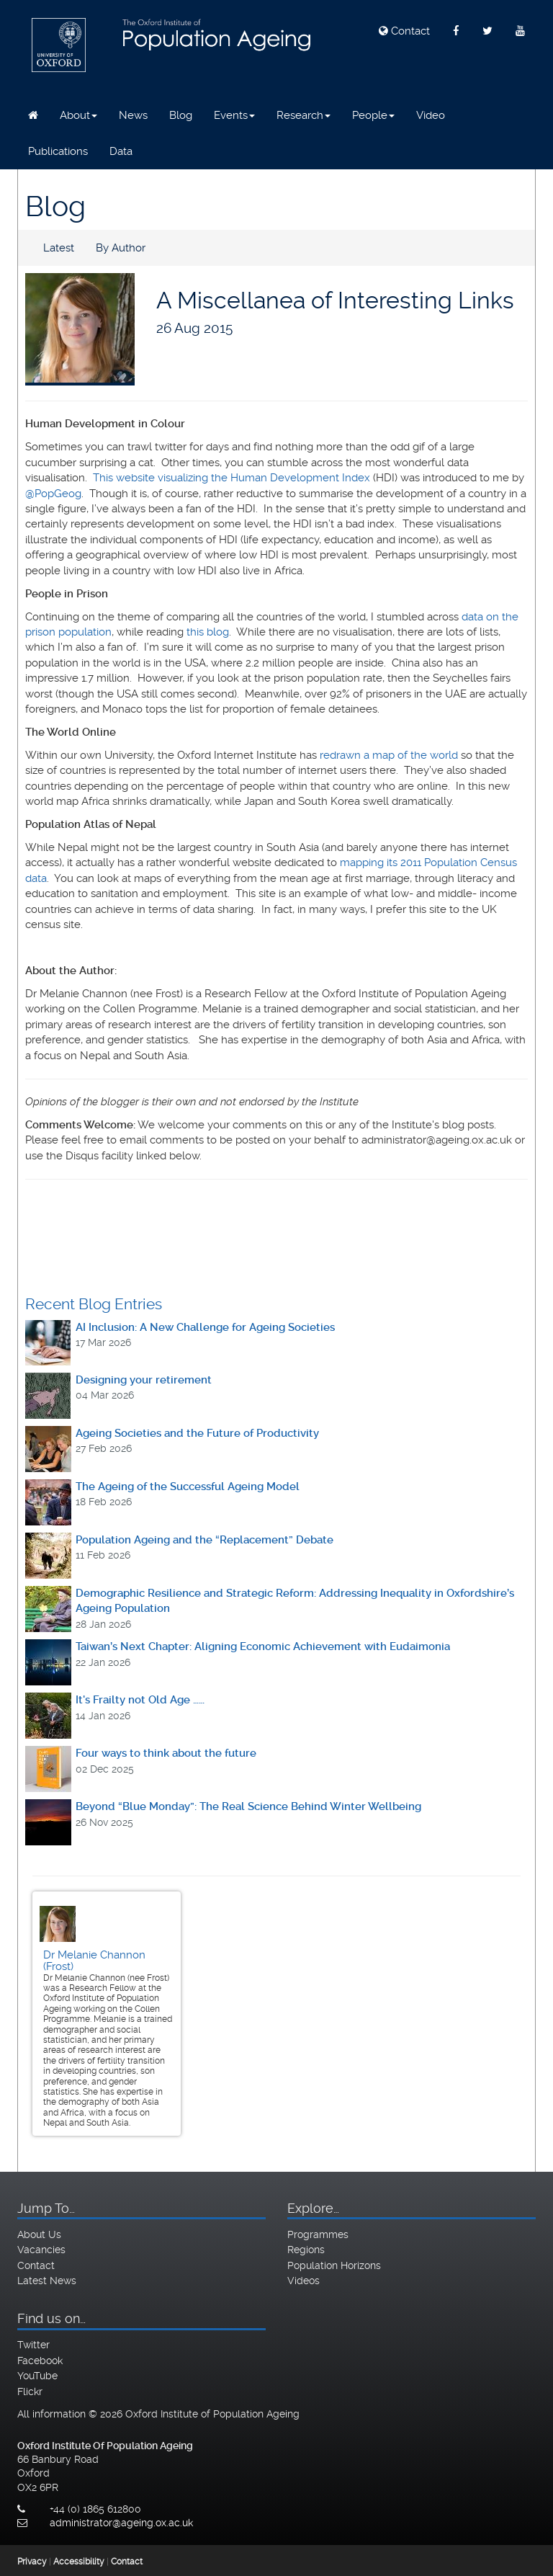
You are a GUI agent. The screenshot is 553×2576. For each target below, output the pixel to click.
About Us (39, 2234)
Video (430, 115)
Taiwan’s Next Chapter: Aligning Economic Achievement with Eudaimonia (263, 1646)
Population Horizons (334, 2265)
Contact (404, 30)
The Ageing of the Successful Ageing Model (188, 1486)
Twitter (33, 2344)
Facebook (40, 2360)
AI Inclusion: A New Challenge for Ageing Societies (205, 1327)
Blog (180, 115)
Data (120, 151)
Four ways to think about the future (166, 1753)
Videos (303, 2280)
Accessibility (78, 2562)
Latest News (46, 2280)
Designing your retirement (144, 1379)
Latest (58, 247)
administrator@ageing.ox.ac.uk (121, 2522)
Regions (306, 2249)
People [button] (373, 115)
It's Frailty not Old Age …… (140, 1699)
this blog (207, 631)
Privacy (32, 2562)
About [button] (78, 115)
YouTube (37, 2375)
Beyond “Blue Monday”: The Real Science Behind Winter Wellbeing (248, 1806)
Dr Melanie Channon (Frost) (94, 1961)
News (133, 115)
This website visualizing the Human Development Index (231, 477)
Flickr (29, 2391)
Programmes (318, 2234)
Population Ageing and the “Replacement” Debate (204, 1539)
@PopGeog (53, 493)
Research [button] (303, 115)
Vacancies (41, 2249)
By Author (120, 247)
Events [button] (234, 115)
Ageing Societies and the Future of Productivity (197, 1433)
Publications (58, 151)
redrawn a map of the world (389, 755)
